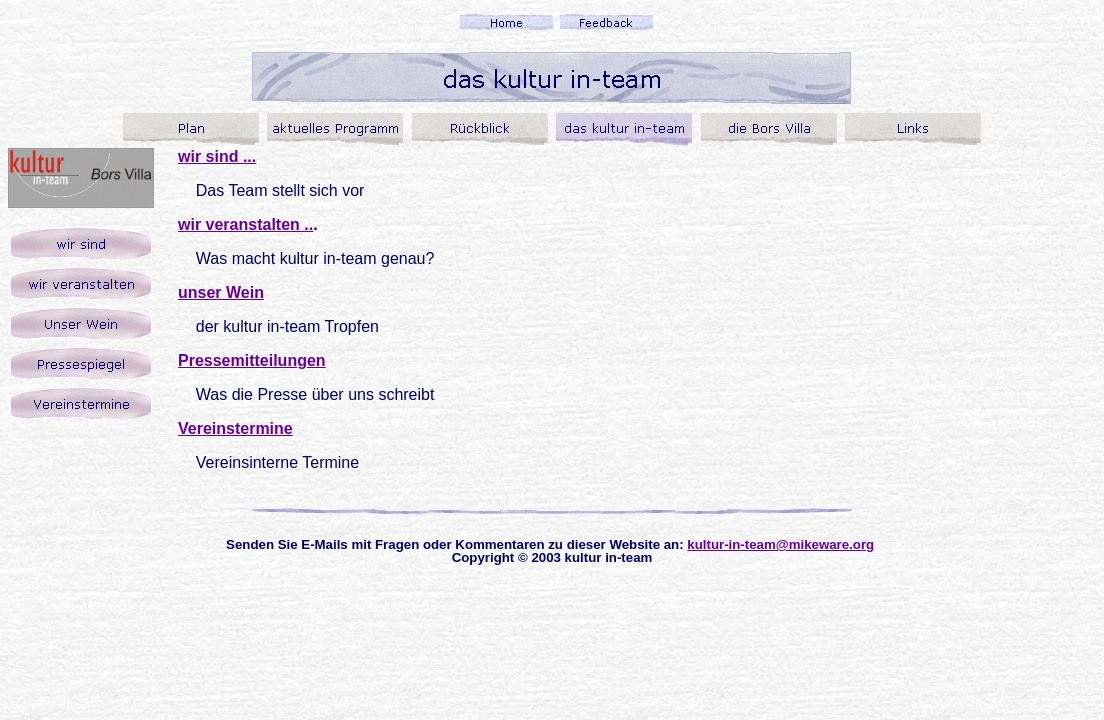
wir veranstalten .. (245, 224)
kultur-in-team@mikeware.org (780, 544)
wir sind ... (217, 156)
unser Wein (221, 292)
